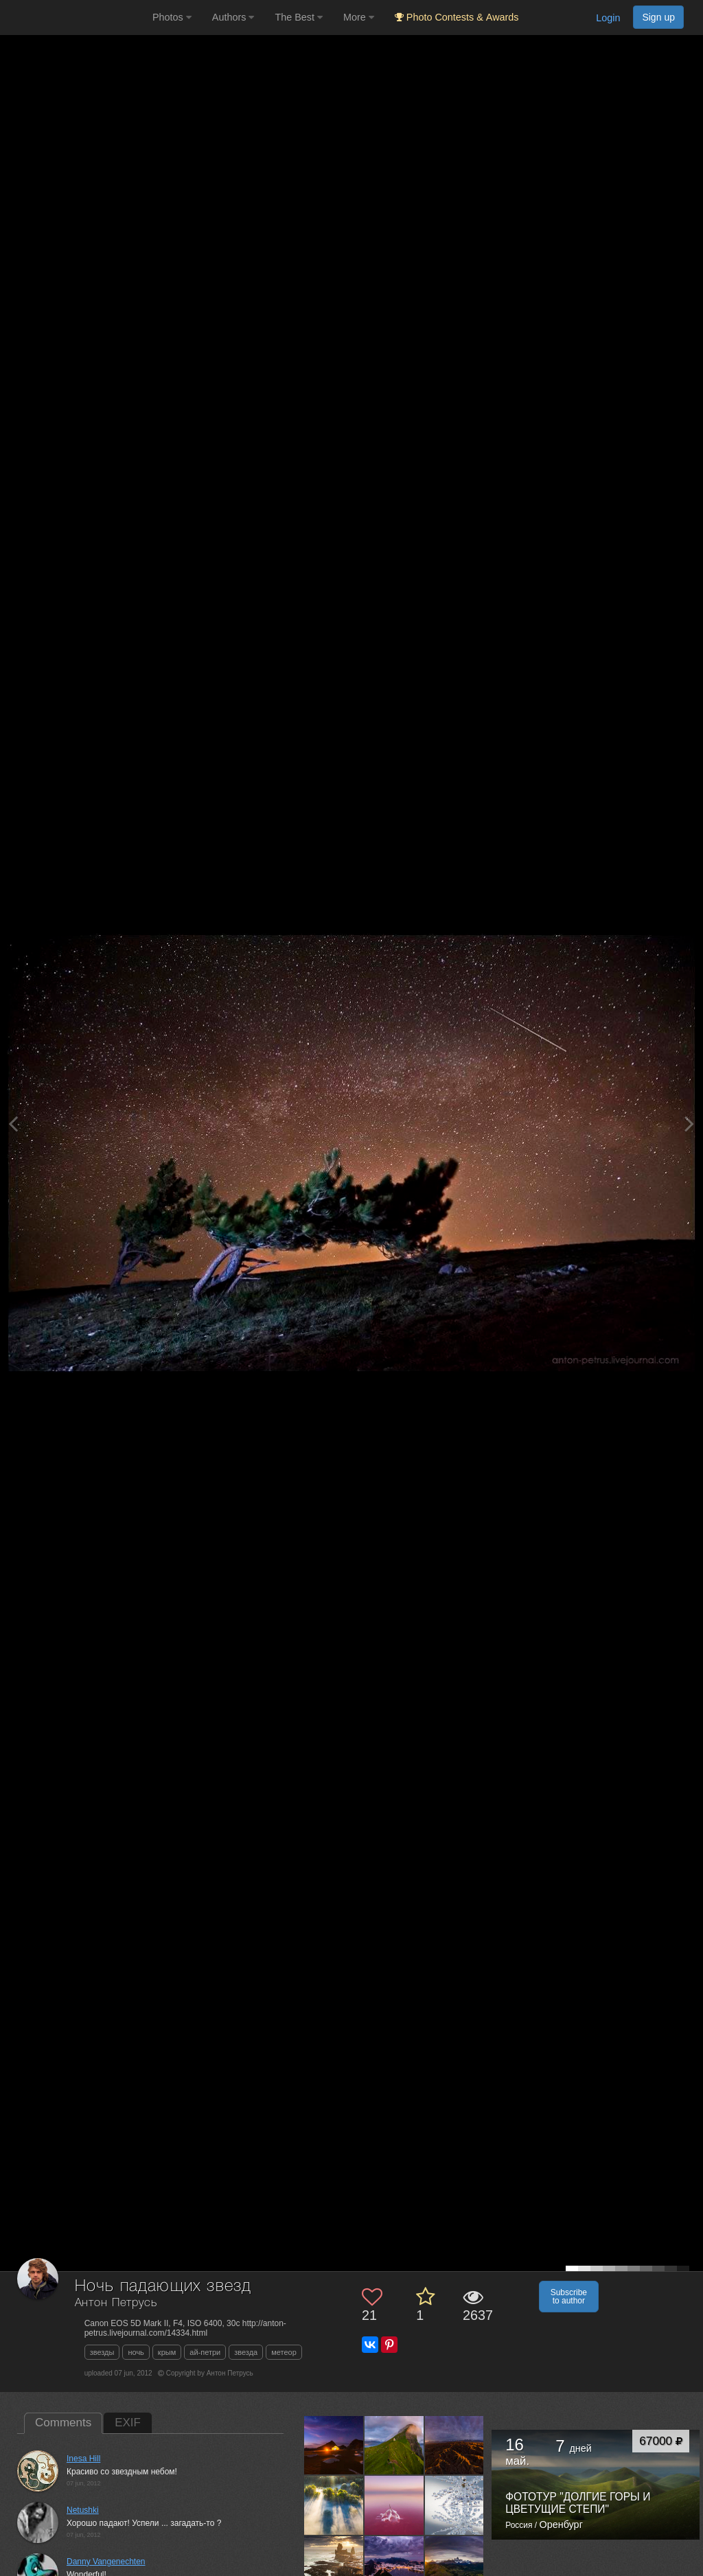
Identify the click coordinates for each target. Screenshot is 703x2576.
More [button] (358, 17)
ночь (135, 2352)
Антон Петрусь (116, 2303)
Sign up (658, 17)
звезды (102, 2352)
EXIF (128, 2422)
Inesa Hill (83, 2458)
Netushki (83, 2510)
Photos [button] (172, 17)
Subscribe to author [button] (569, 2296)
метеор (284, 2352)
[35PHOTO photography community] (74, 17)
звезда (245, 2352)
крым (167, 2352)
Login (608, 18)
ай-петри (204, 2352)
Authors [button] (233, 17)
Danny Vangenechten (106, 2561)
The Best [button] (299, 17)
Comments (63, 2422)
